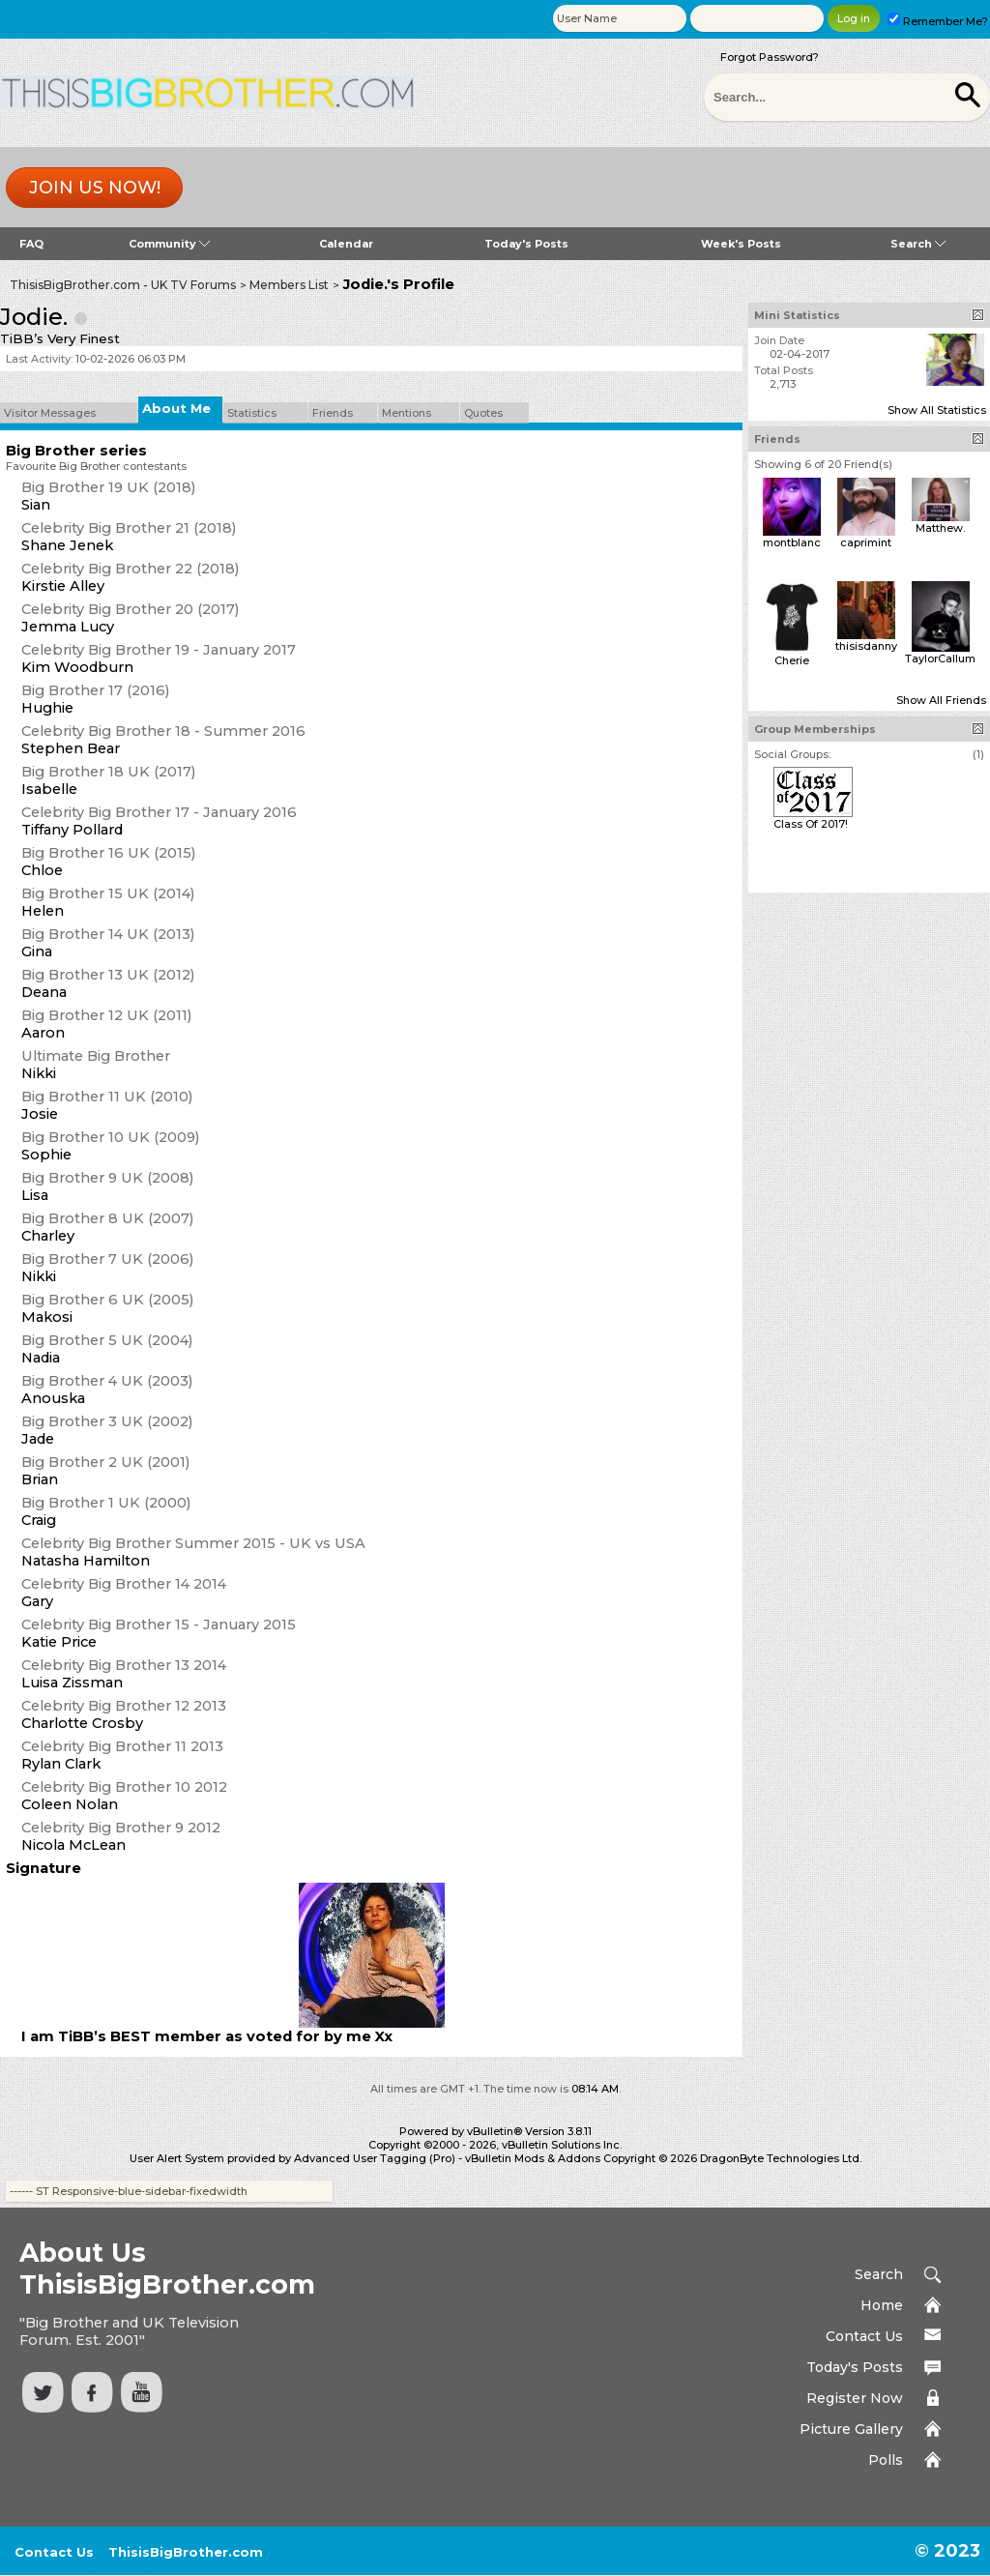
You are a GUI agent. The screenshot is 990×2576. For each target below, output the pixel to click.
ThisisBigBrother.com (185, 2552)
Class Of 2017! (810, 824)
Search (918, 243)
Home (881, 2305)
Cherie (791, 660)
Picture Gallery (851, 2429)
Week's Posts (741, 243)
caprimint (865, 542)
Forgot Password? (769, 57)
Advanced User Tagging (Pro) (374, 2158)
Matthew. (940, 528)
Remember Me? (938, 21)
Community (169, 243)
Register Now (854, 2398)
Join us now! (94, 187)
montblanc (792, 542)
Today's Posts (526, 243)
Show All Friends (941, 700)
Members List (289, 285)
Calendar (346, 243)
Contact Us (864, 2336)
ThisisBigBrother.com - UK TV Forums (123, 285)
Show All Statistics (937, 410)
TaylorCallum (940, 658)
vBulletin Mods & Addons (532, 2158)
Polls (885, 2460)
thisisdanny (866, 646)
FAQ (31, 243)
